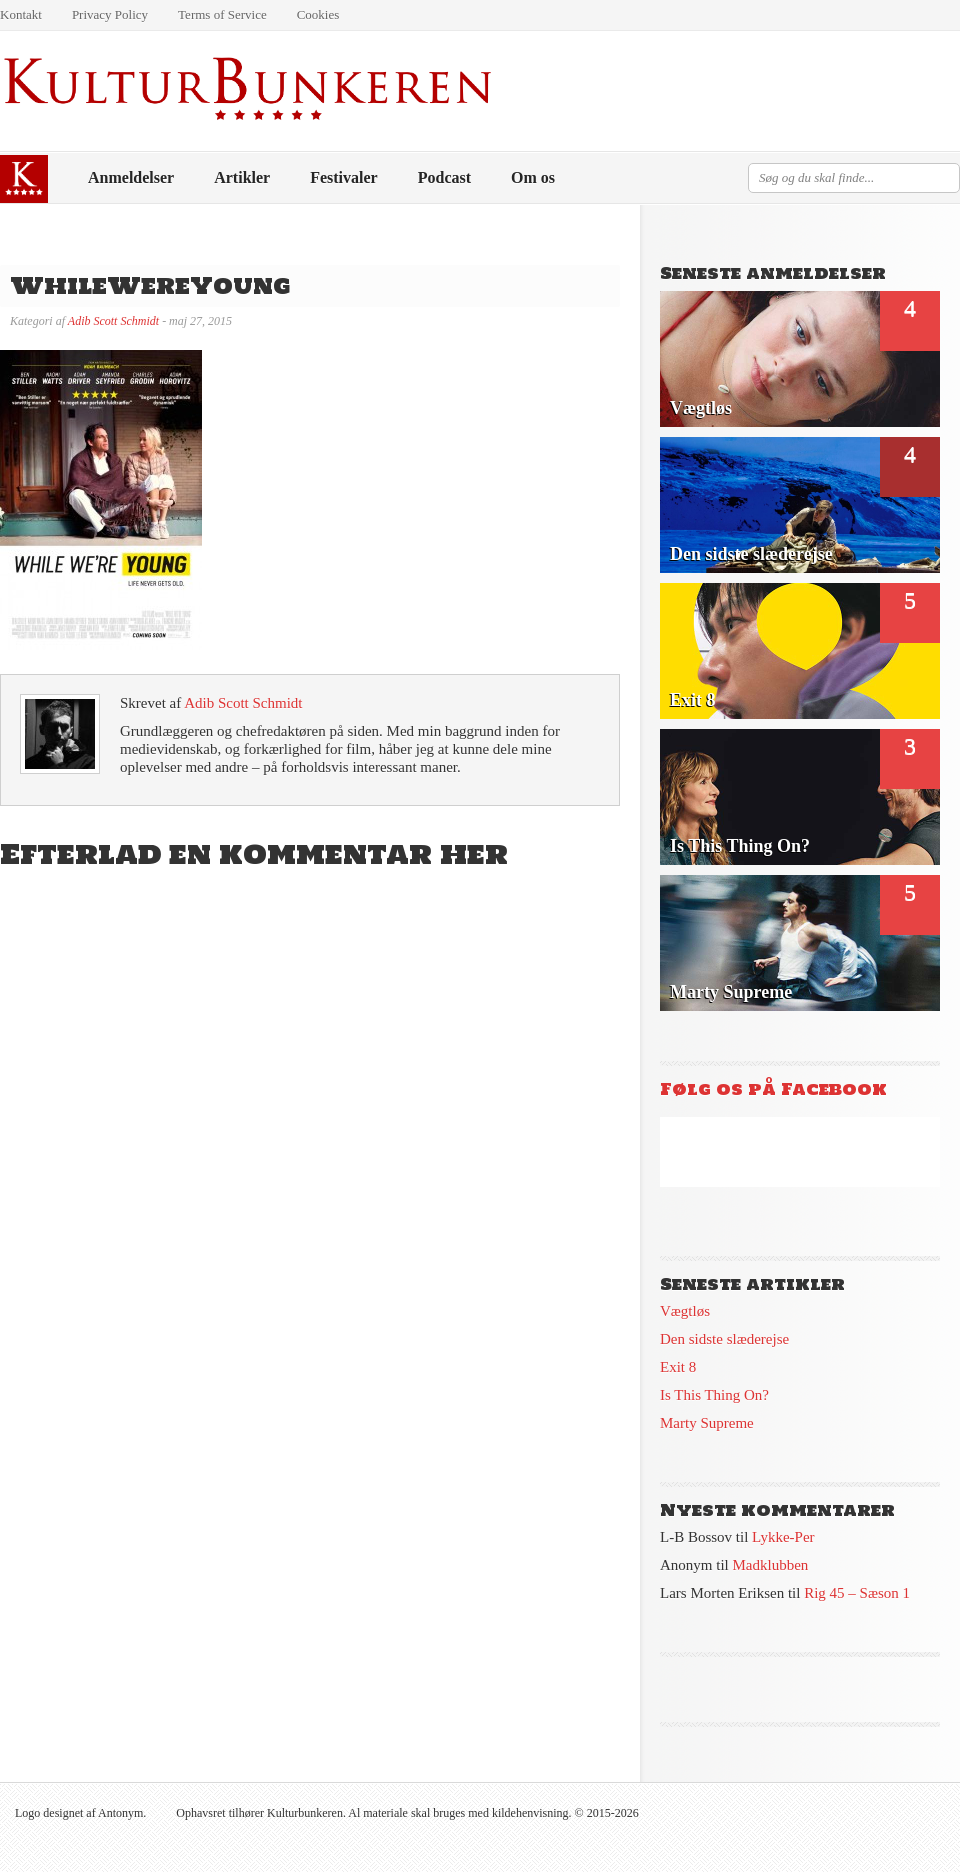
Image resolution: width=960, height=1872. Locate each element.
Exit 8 (678, 1367)
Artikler (242, 177)
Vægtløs (685, 1311)
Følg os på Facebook (773, 1089)
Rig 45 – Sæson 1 (857, 1593)
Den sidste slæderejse (724, 1339)
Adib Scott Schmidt (113, 321)
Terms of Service (222, 14)
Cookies (318, 14)
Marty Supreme (707, 1423)
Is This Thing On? (714, 1395)
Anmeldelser (131, 177)
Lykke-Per (783, 1537)
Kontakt (21, 14)
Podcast (444, 177)
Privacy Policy (110, 14)
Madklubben (771, 1565)
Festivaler (344, 177)
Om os (533, 177)
